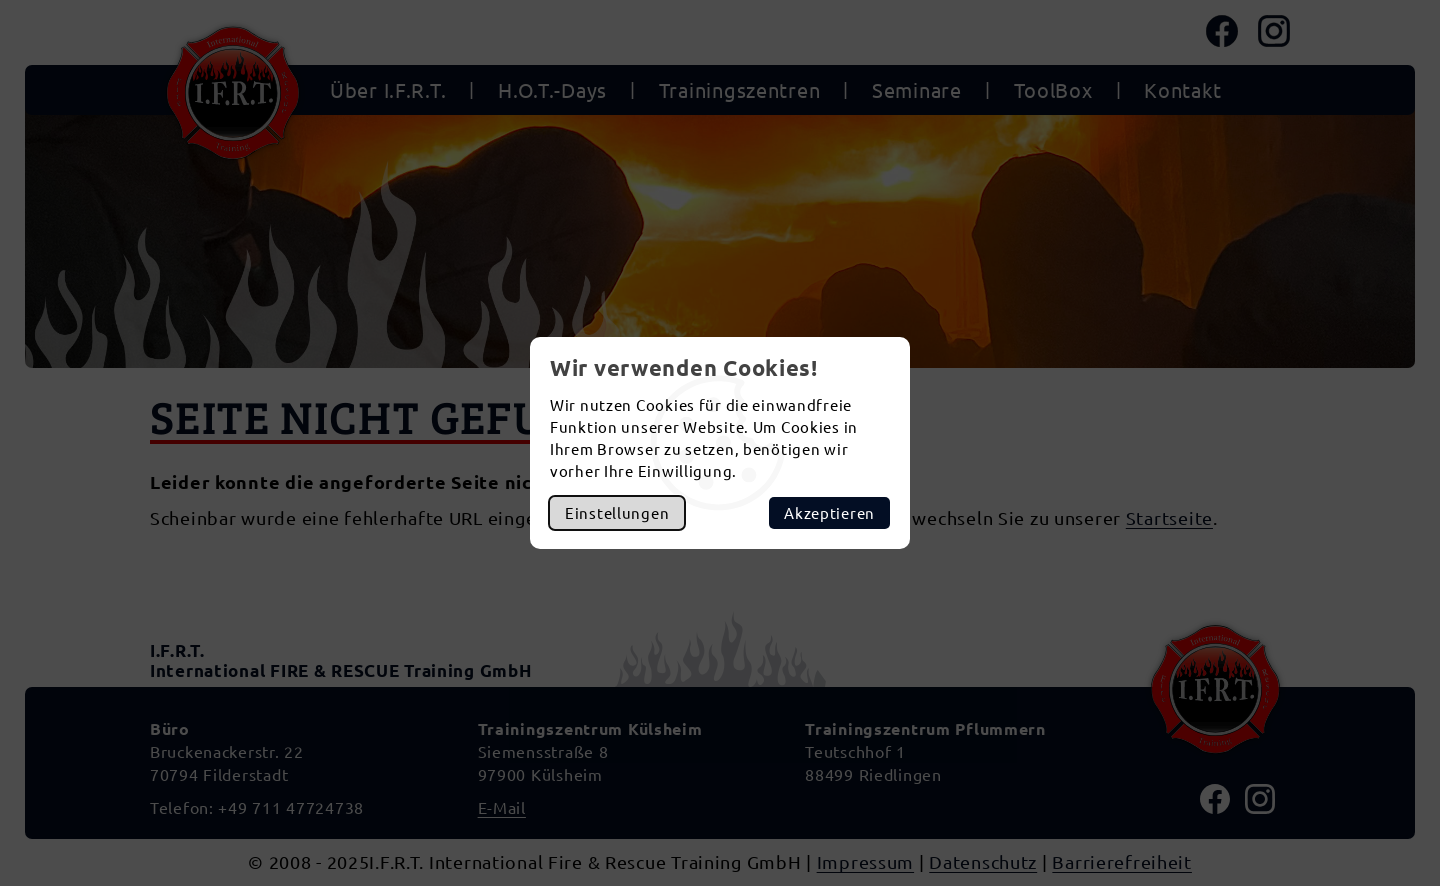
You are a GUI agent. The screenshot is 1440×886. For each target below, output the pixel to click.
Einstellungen (617, 512)
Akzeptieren (829, 512)
